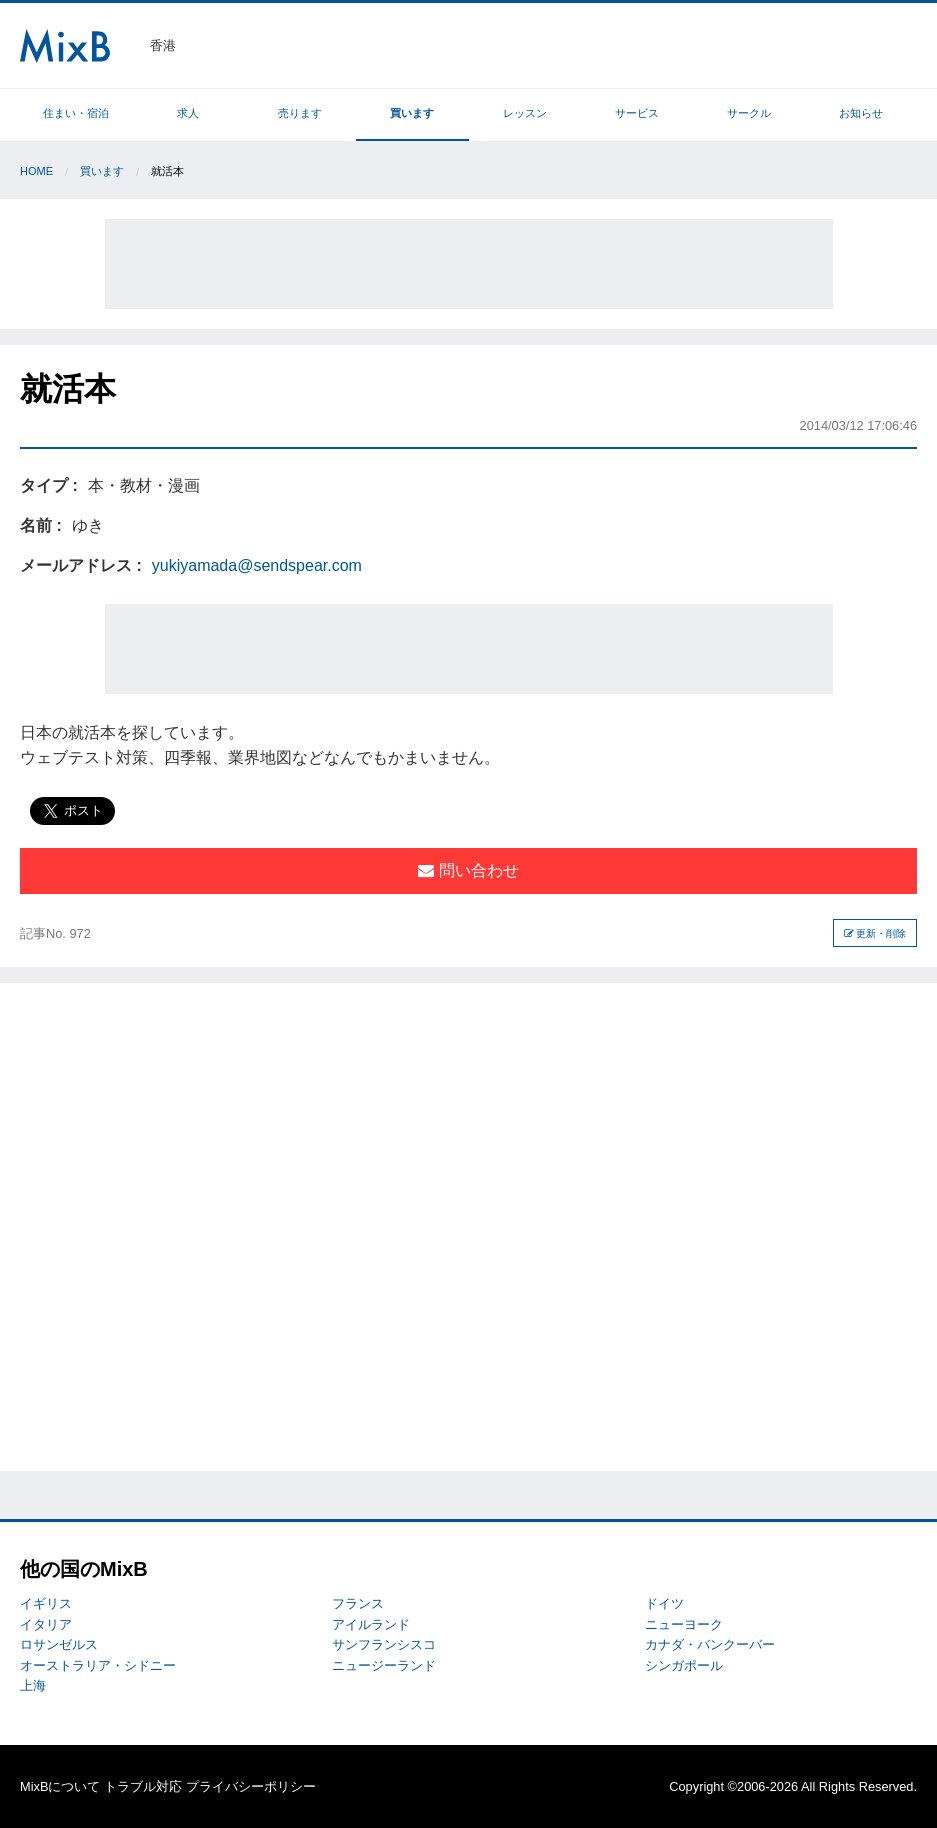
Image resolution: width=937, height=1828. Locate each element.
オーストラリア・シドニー (98, 1665)
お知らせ (861, 113)
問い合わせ (468, 870)
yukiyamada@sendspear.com (257, 565)
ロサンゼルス (59, 1644)
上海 (33, 1685)
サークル (749, 113)
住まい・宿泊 (76, 113)
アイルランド (371, 1624)
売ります (300, 113)
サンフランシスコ (384, 1644)
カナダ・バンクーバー (710, 1644)
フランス (358, 1603)
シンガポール (684, 1665)
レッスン (525, 113)
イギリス (46, 1603)
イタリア (46, 1624)
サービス (637, 113)
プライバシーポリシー (251, 1786)
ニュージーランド (384, 1665)
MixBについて (60, 1786)
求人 (188, 113)
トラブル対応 (143, 1786)
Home (36, 171)
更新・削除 (875, 933)
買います (412, 113)
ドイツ (664, 1603)
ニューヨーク (684, 1624)
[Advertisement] (469, 264)
